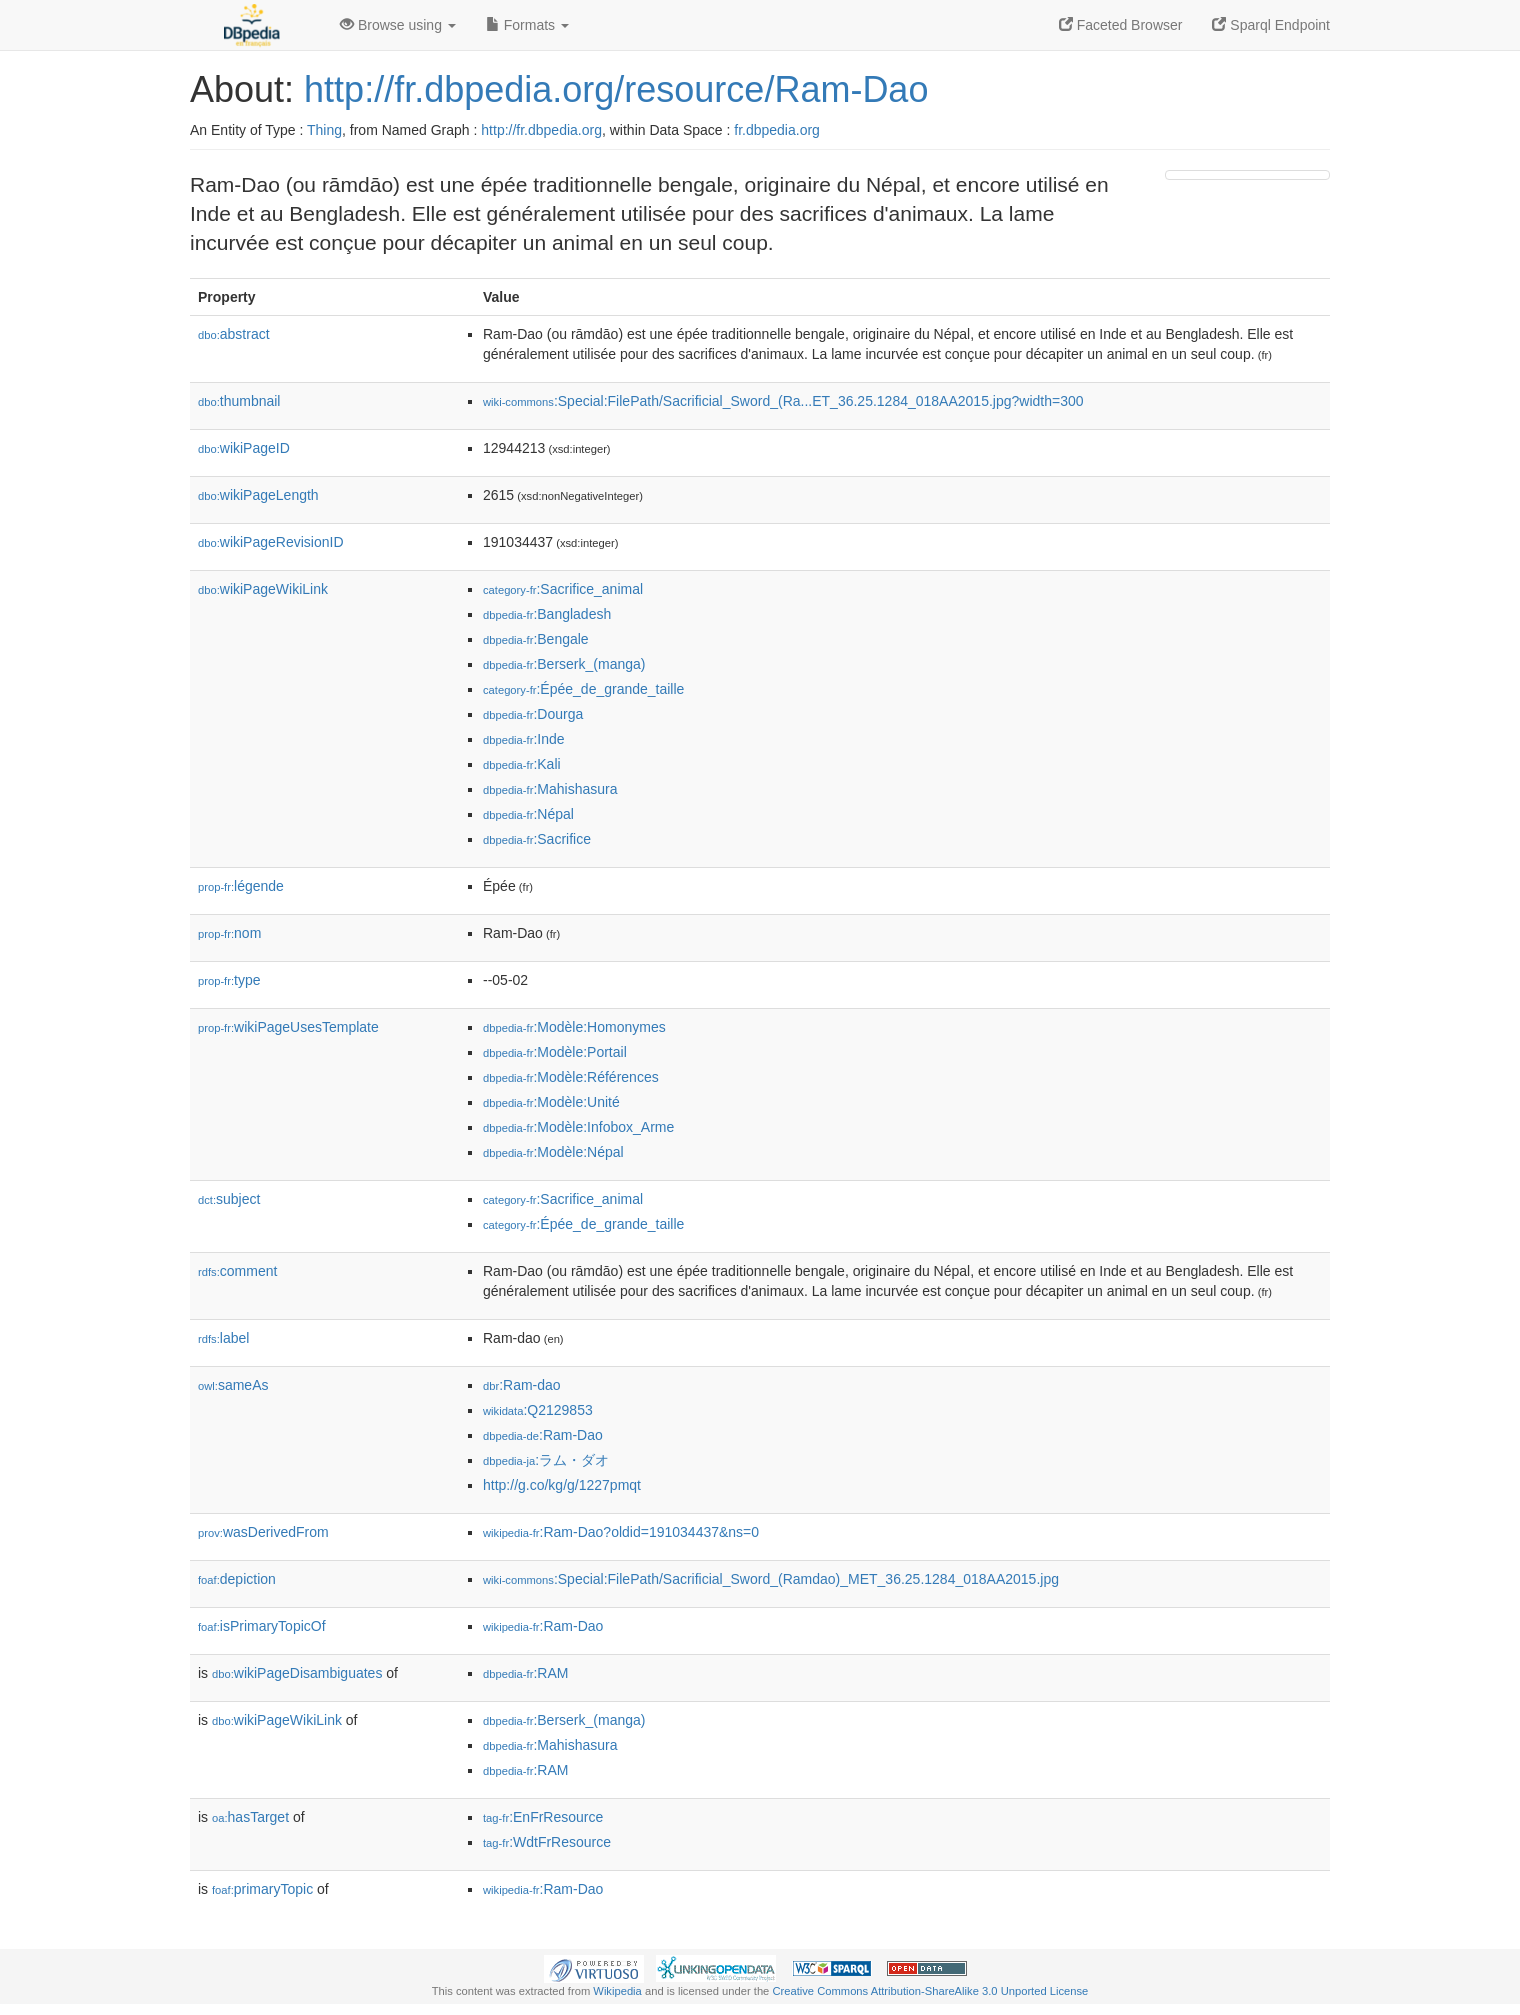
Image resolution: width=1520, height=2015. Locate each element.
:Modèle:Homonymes (574, 1027)
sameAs (233, 1385)
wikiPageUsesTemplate (288, 1027)
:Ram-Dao (543, 1435)
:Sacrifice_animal (563, 589)
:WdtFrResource (547, 1842)
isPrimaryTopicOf (262, 1626)
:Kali (522, 764)
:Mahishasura (550, 789)
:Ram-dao (522, 1385)
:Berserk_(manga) (564, 664)
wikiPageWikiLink (263, 589)
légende (241, 886)
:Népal (528, 814)
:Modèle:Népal (553, 1152)
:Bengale (536, 639)
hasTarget (250, 1817)
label (223, 1338)
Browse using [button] (398, 25)
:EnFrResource (543, 1817)
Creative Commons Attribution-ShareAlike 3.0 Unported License (930, 1991)
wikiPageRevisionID (271, 542)
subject (229, 1199)
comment (237, 1271)
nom (229, 933)
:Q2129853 (538, 1410)
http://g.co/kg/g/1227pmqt (562, 1485)
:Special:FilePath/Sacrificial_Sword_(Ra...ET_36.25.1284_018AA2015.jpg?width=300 (783, 401)
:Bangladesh (547, 614)
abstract (234, 334)
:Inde (524, 739)
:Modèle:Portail (555, 1052)
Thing (324, 130)
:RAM (525, 1673)
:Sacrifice (537, 839)
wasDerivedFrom (263, 1532)
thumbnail (239, 401)
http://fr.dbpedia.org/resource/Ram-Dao (616, 89)
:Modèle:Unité (551, 1102)
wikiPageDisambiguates (297, 1673)
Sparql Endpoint (1271, 25)
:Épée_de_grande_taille (583, 689)
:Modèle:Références (571, 1077)
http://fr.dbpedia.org (541, 130)
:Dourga (533, 714)
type (229, 980)
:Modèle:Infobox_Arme (578, 1127)
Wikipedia (617, 1991)
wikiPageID (244, 448)
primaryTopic (262, 1889)
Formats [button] (527, 25)
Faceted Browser (1121, 25)
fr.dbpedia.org (777, 130)
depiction (237, 1579)
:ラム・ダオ (546, 1460)
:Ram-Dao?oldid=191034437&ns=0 (621, 1532)
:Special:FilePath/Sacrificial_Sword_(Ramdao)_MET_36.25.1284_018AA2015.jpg (771, 1579)
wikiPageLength (258, 495)
